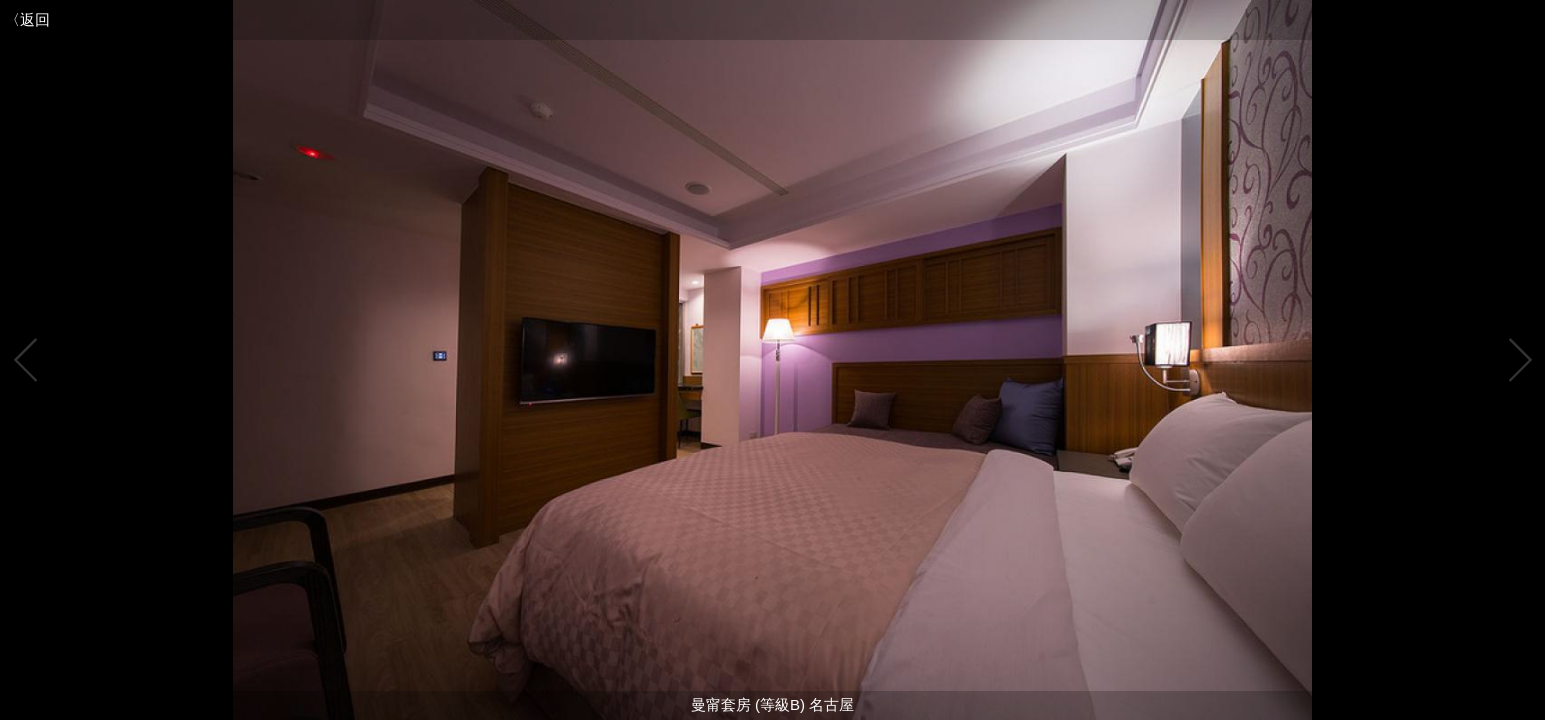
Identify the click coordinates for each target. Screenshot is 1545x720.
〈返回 (27, 19)
